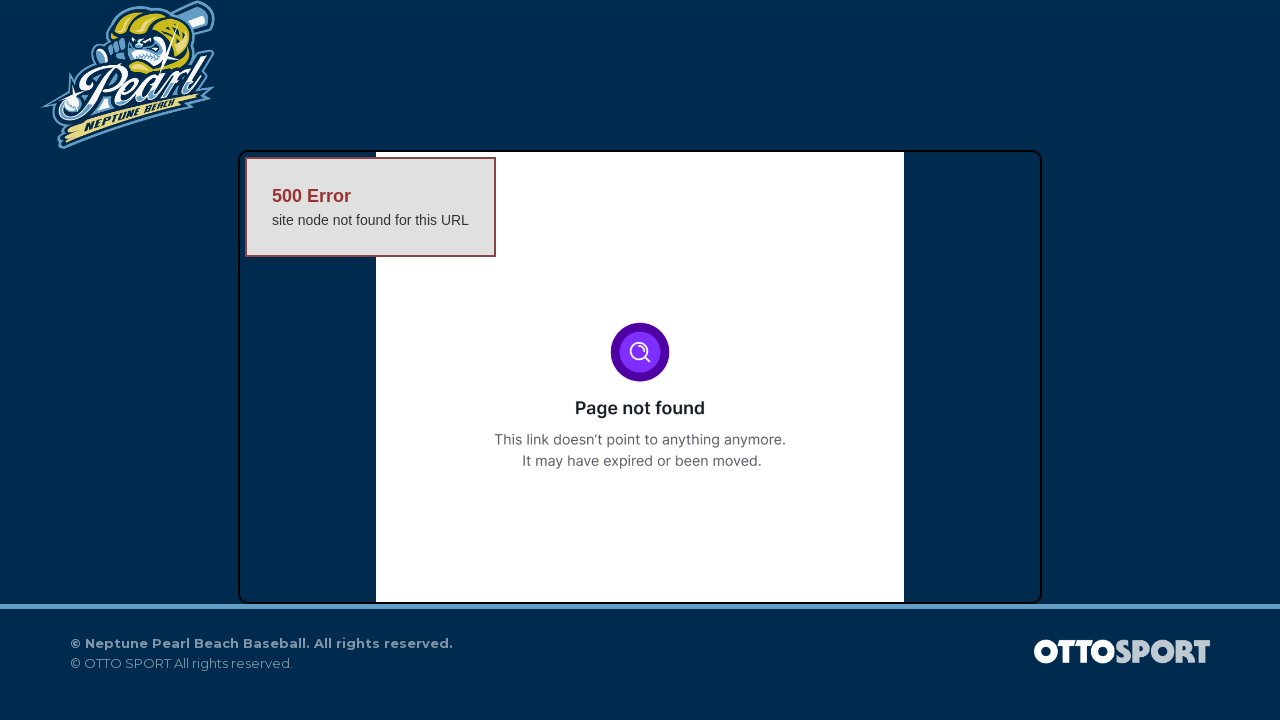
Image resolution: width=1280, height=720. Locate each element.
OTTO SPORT (127, 663)
